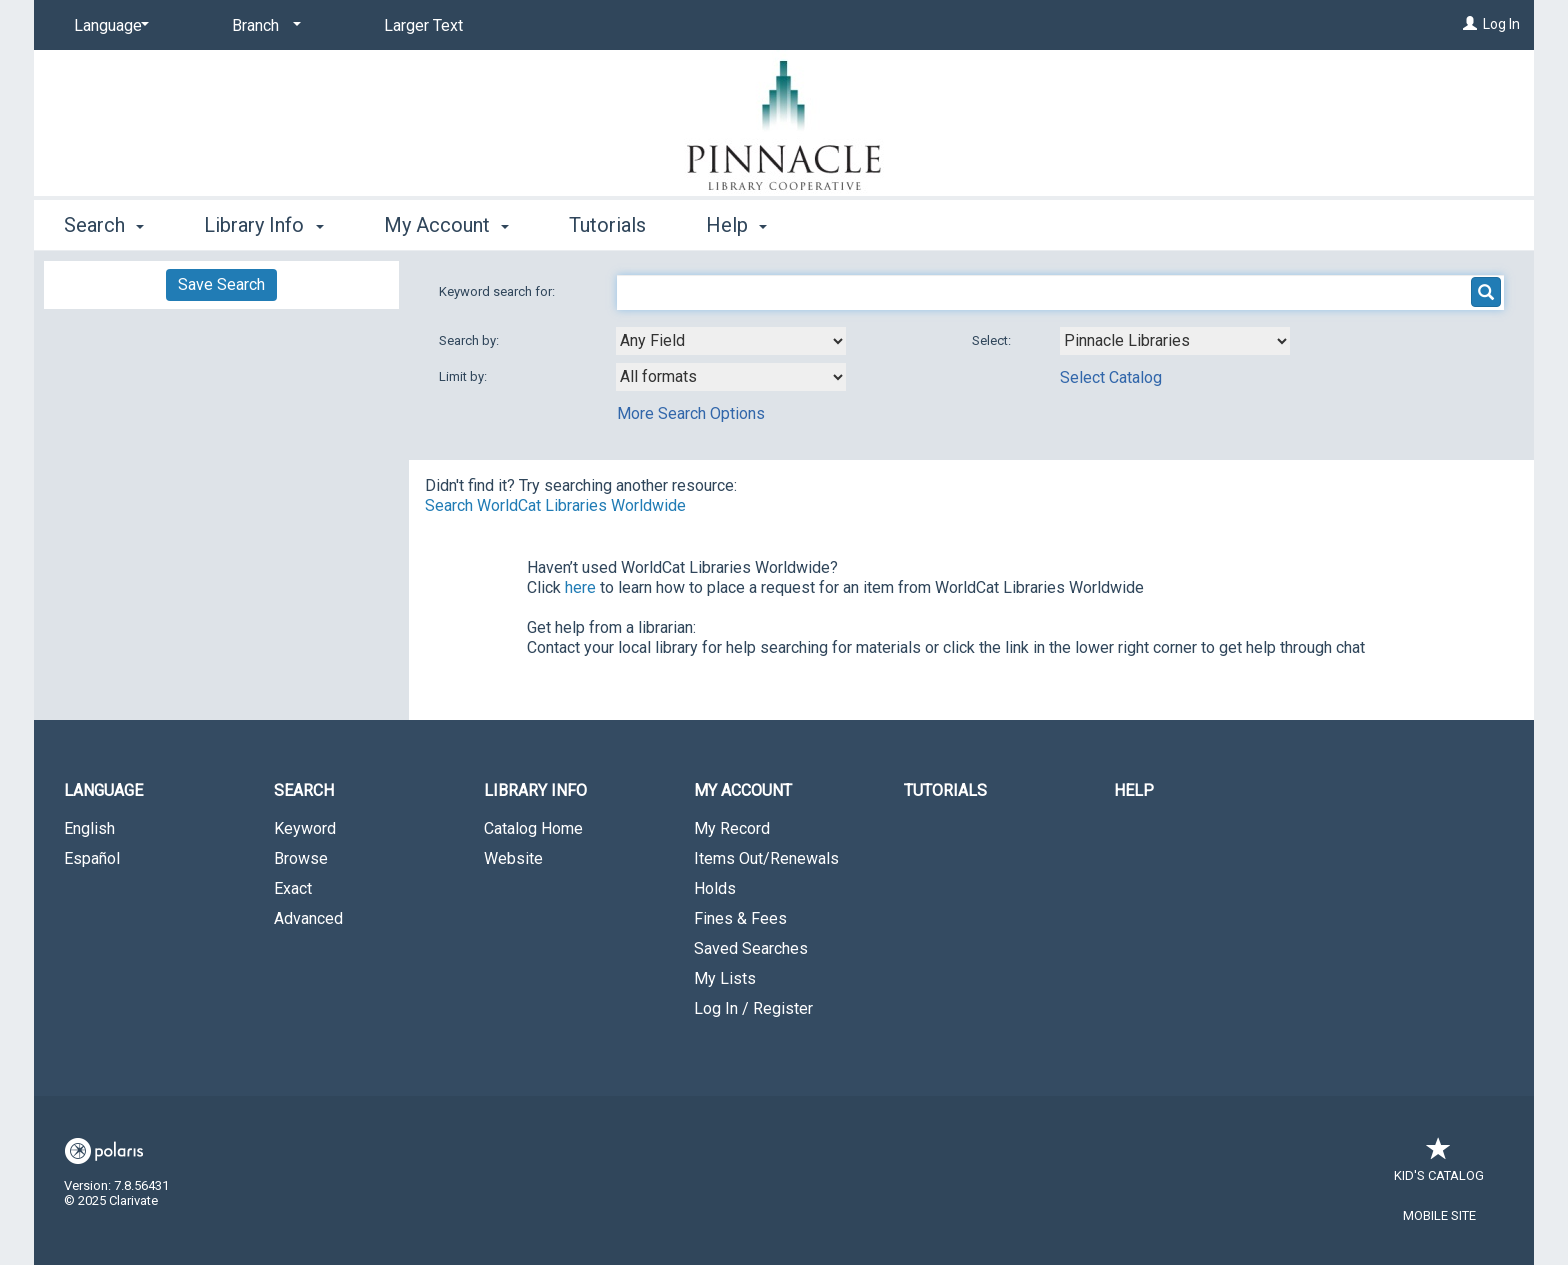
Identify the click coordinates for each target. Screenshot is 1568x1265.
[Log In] (1470, 24)
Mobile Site (1439, 1215)
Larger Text (423, 25)
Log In (1501, 24)
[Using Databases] (1175, 341)
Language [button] (103, 790)
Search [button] (104, 225)
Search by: (470, 340)
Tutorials (607, 225)
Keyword (305, 828)
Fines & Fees (740, 918)
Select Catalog (1111, 377)
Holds (715, 888)
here (580, 587)
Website (513, 858)
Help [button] (736, 225)
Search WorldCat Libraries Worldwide (555, 505)
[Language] (108, 26)
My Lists (725, 978)
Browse (301, 858)
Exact (293, 888)
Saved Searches (751, 948)
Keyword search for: (498, 291)
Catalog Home (533, 828)
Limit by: (464, 376)
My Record (732, 828)
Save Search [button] (221, 284)
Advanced (308, 918)
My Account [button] (446, 225)
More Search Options (691, 413)
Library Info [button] (263, 225)
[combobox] (731, 341)
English (89, 828)
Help (1134, 790)
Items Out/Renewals (766, 858)
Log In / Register (753, 1008)
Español (92, 858)
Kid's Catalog (1439, 1165)
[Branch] (263, 26)
